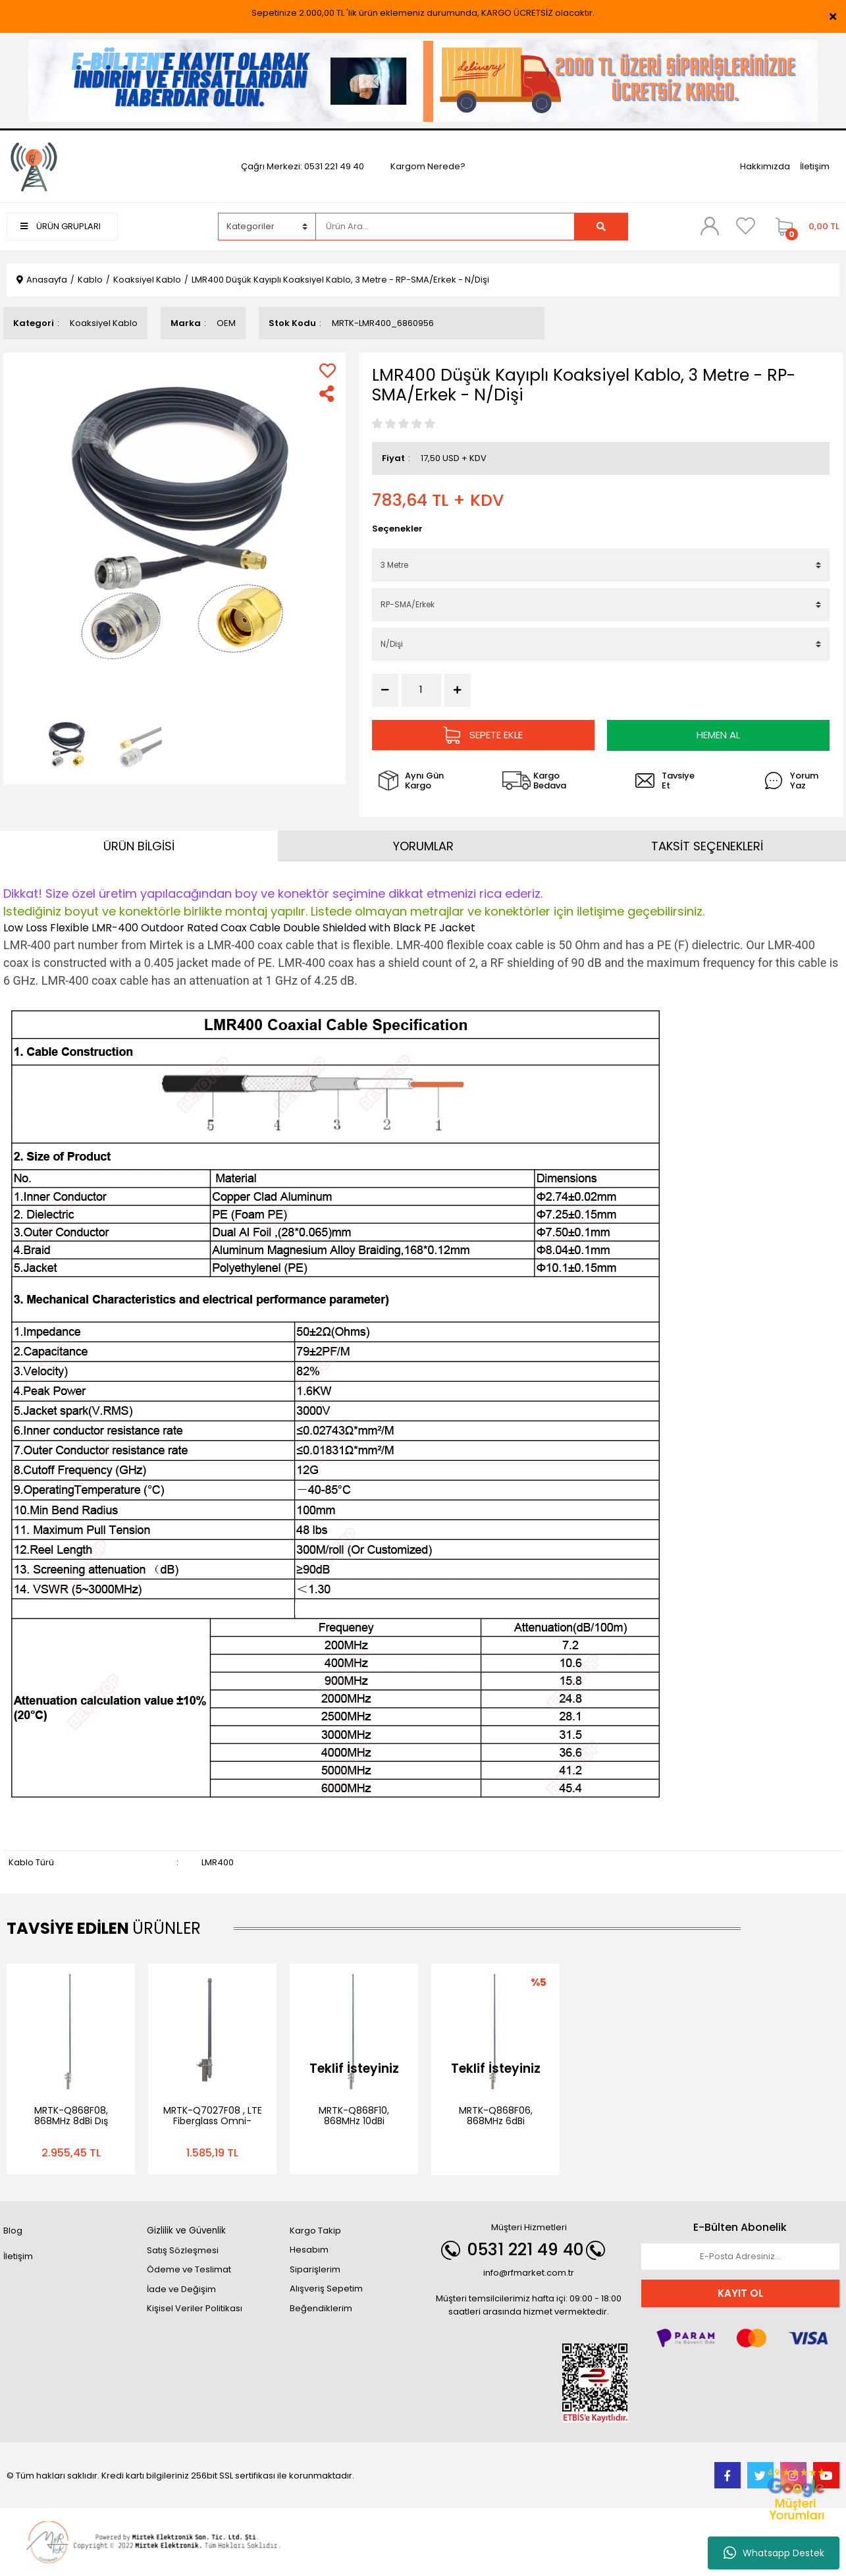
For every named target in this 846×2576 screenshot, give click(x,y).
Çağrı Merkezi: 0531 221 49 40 (302, 166)
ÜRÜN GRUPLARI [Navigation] (60, 226)
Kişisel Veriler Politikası (194, 2307)
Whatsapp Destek (774, 2553)
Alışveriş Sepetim (326, 2288)
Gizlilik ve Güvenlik (186, 2230)
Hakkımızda (765, 166)
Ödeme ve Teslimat (189, 2268)
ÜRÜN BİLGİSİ (138, 845)
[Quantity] (421, 690)
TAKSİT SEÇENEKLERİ (707, 845)
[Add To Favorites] (327, 370)
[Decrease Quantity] (385, 690)
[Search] (445, 226)
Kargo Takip (315, 2230)
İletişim (815, 166)
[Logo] (34, 165)
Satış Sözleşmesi (183, 2249)
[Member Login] (710, 226)
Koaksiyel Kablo (104, 323)
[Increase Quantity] (457, 690)
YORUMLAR (423, 845)
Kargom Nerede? (427, 166)
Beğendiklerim (321, 2307)
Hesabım (309, 2249)
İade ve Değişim (181, 2288)
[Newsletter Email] (740, 2256)
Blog (12, 2230)
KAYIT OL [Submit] (740, 2292)
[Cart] (804, 226)
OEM (226, 323)
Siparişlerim (315, 2268)
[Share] (327, 393)
